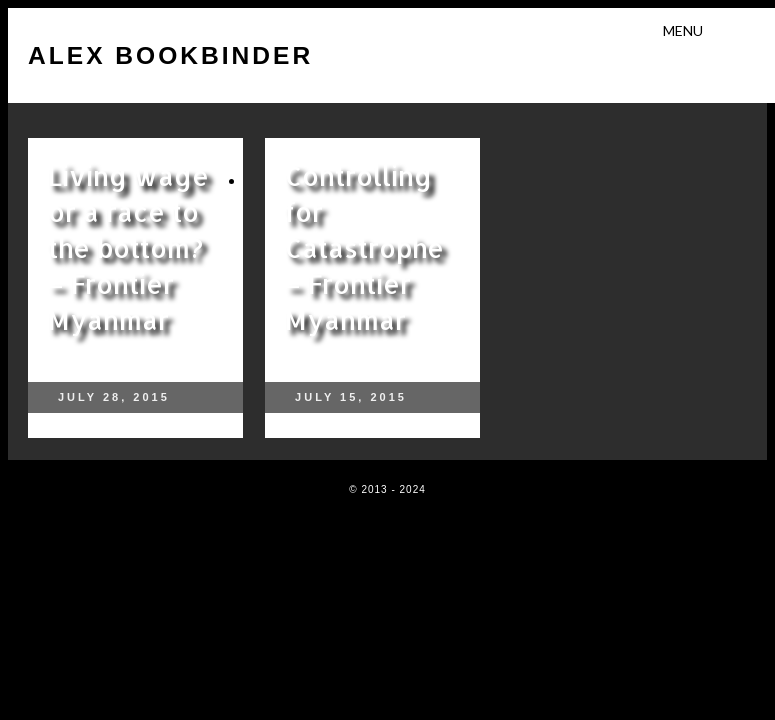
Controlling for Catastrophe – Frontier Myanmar (364, 247)
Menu (683, 30)
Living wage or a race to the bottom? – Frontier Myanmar (128, 247)
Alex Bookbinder (170, 55)
